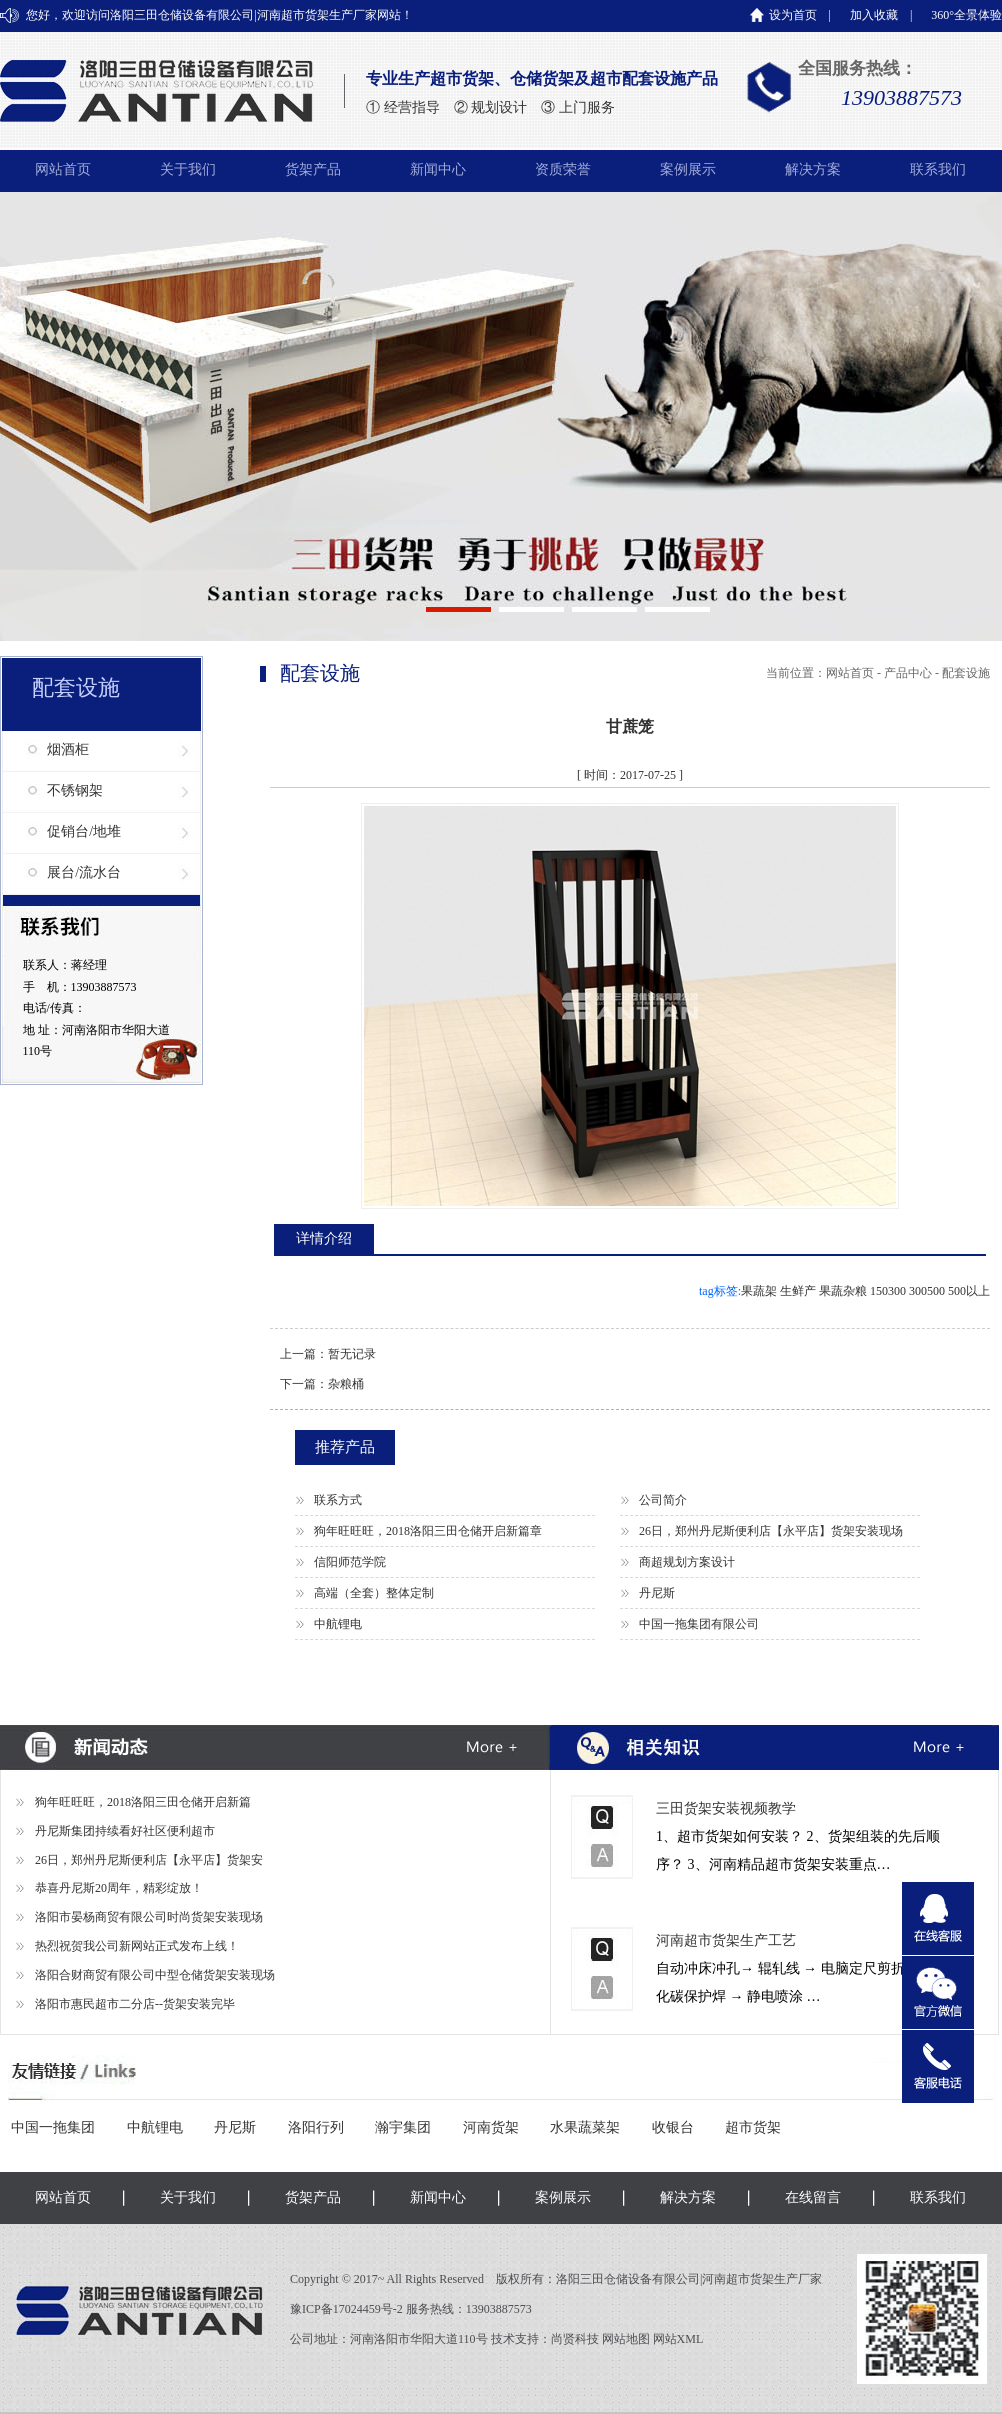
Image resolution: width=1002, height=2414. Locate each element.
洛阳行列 (316, 2127)
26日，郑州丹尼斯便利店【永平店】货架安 (149, 1860)
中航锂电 (338, 1624)
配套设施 (966, 673)
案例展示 (688, 169)
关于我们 (188, 169)
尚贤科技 (575, 2339)
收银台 (673, 2127)
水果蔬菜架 (585, 2127)
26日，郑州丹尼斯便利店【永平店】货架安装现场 (771, 1531)
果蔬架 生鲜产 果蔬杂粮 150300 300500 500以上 (865, 1291)
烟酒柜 (68, 749)
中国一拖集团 (53, 2127)
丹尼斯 (657, 1593)
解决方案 (813, 169)
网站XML (678, 2339)
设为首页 (793, 15)
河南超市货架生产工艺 (726, 1940)
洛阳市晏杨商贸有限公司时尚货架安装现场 (149, 1917)
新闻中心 (438, 169)
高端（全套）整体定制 (374, 1593)
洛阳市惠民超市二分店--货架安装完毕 (135, 2004)
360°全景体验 (966, 15)
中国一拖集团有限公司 (699, 1624)
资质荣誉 (563, 169)
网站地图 (626, 2339)
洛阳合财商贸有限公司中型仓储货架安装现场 (155, 1975)
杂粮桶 (346, 1384)
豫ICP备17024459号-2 (348, 2309)
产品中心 (908, 673)
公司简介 (663, 1500)
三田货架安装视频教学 (726, 1808)
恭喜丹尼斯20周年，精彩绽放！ (119, 1888)
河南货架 (491, 2127)
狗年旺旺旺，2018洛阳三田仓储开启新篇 (143, 1802)
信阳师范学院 (350, 1562)
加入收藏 (874, 15)
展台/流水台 (84, 872)
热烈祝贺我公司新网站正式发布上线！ (137, 1946)
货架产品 (313, 169)
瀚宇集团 (403, 2127)
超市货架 (753, 2127)
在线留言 (813, 2197)
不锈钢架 (75, 790)
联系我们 (938, 169)
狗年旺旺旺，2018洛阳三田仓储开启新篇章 (428, 1531)
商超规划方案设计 (687, 1562)
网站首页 (63, 169)
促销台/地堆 (84, 831)
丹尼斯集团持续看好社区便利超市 (125, 1831)
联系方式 (338, 1500)
